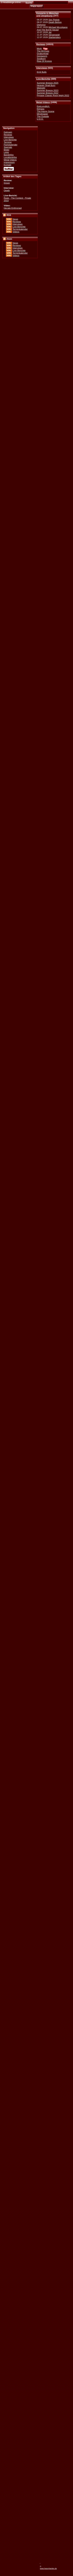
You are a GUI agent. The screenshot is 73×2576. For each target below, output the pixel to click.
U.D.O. (40, 119)
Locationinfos (10, 157)
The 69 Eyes (43, 51)
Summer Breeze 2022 (47, 93)
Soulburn (41, 58)
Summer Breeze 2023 (47, 90)
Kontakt (7, 165)
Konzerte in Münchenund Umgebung (47, 14)
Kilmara (40, 109)
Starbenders (54, 37)
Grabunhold (42, 53)
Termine (8, 142)
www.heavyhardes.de (48, 2568)
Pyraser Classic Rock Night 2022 (53, 95)
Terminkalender (20, 229)
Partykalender (10, 144)
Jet (49, 32)
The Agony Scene (45, 111)
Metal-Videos (43, 102)
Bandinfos (9, 155)
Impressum (9, 162)
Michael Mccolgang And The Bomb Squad (52, 28)
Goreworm (42, 56)
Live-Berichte (43, 79)
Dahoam (8, 132)
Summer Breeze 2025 (47, 83)
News (15, 219)
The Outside (43, 116)
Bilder (6, 150)
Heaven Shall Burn (46, 85)
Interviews (41, 68)
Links (6, 152)
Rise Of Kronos (44, 61)
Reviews (40, 44)
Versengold (53, 35)
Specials (8, 147)
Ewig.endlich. (43, 106)
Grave (7, 183)
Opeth (7, 190)
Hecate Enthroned (13, 208)
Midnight (41, 88)
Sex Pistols (53, 19)
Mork (39, 48)
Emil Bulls (41, 72)
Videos (16, 231)
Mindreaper (42, 114)
